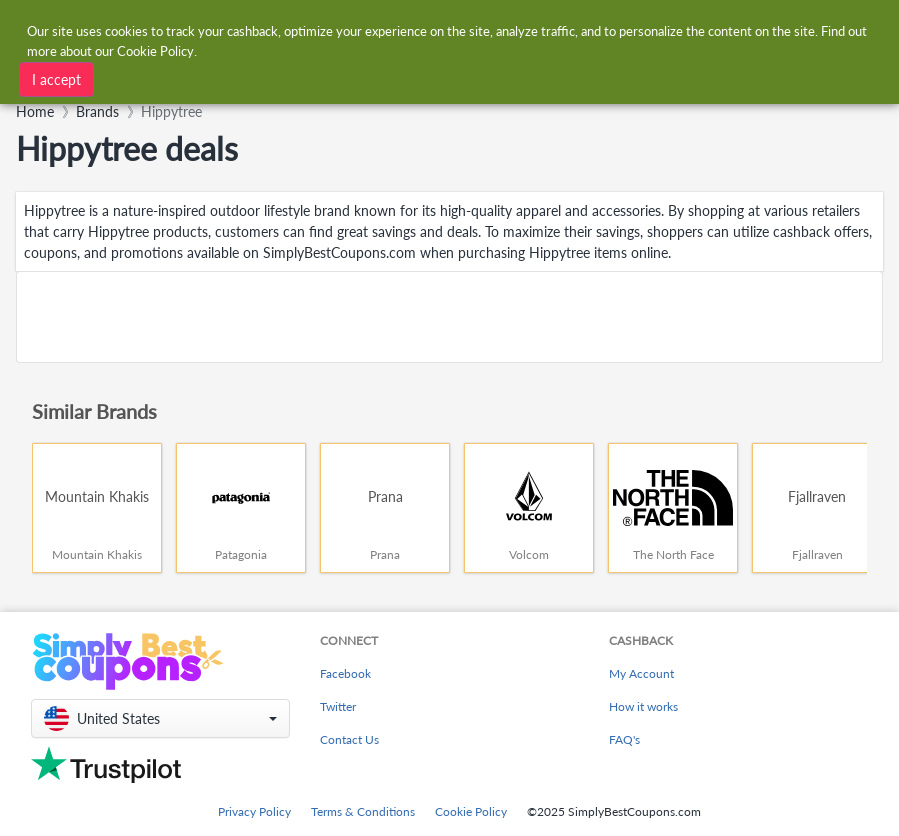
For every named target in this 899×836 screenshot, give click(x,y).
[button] (160, 718)
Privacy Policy (254, 811)
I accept (56, 78)
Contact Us (349, 739)
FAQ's (624, 739)
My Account (641, 673)
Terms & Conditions (363, 811)
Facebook (345, 673)
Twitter (338, 706)
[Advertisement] (449, 317)
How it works (643, 706)
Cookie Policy (471, 811)
